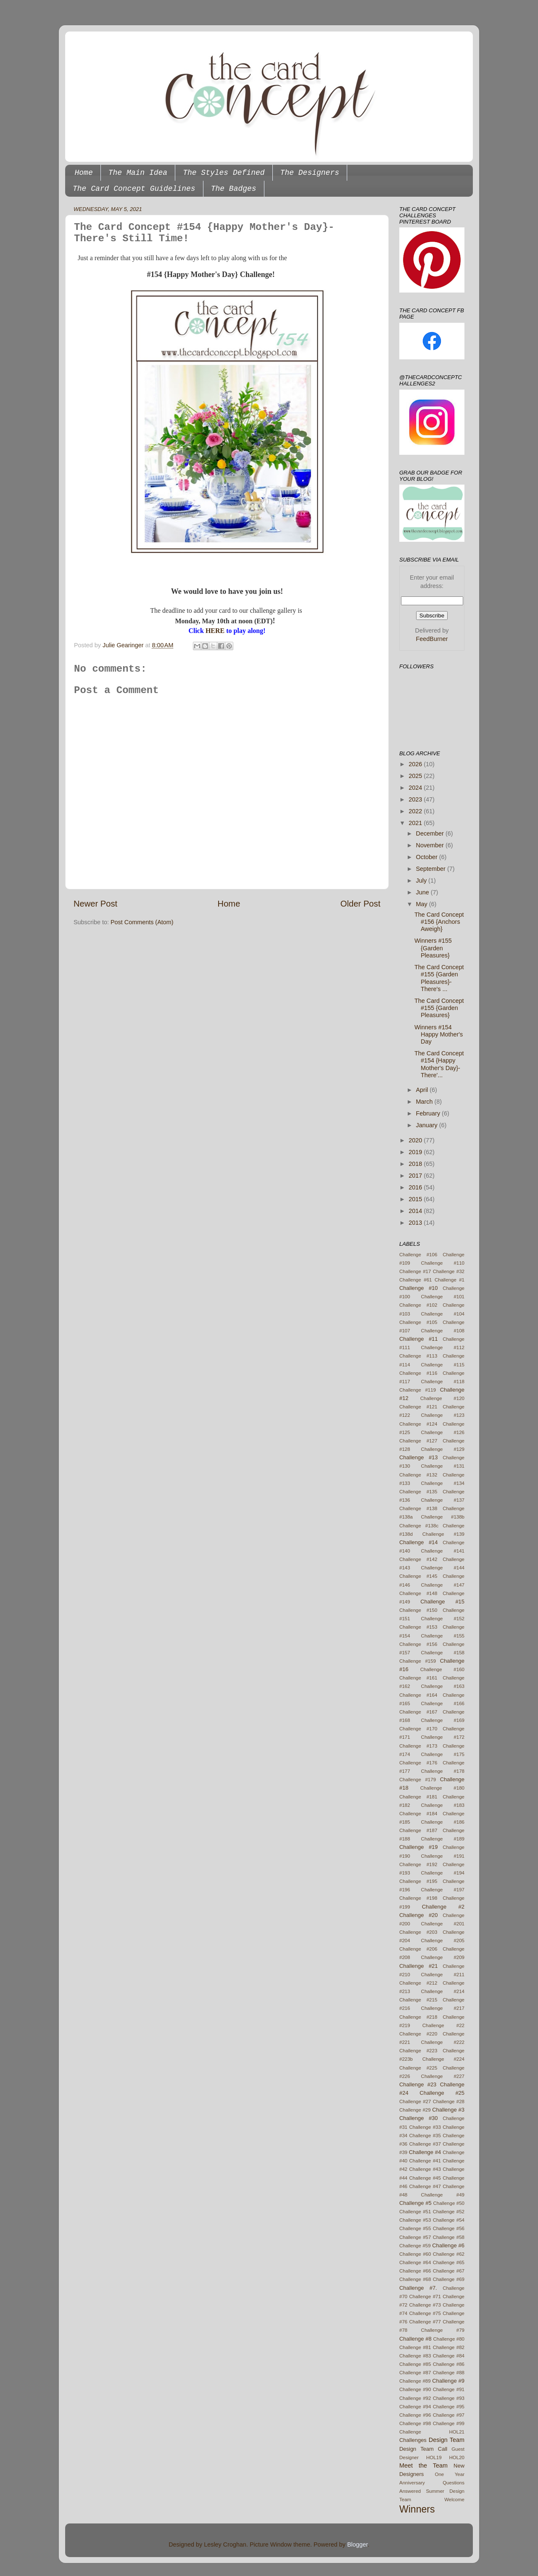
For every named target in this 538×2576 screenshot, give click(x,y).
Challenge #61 (415, 1279)
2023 (416, 799)
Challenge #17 (415, 1271)
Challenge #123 (442, 1415)
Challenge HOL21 (431, 2431)
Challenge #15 (442, 1601)
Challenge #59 (415, 2245)
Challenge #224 (443, 2059)
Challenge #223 (418, 2050)
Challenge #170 (418, 1728)
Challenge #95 (448, 2406)
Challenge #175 (442, 1754)
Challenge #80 (448, 2338)
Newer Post (95, 903)
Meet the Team (423, 2465)
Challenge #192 (418, 1864)
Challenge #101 (442, 1296)
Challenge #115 (442, 1364)
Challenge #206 (418, 1948)
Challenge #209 (442, 1957)
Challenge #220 (418, 2033)
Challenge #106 (418, 1254)
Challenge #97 (448, 2415)
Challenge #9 (448, 2381)
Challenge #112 (442, 1347)
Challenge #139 (443, 1534)
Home (84, 173)
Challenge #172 (442, 1737)
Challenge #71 (425, 2296)
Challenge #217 (442, 2008)
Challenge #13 (418, 1457)
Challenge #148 (418, 1593)
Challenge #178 (442, 1771)
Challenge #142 (418, 1559)
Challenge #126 (442, 1432)
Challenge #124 (418, 1423)
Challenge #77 (425, 2321)
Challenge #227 (442, 2076)
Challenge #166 (442, 1703)
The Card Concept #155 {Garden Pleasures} (439, 1008)
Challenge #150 (418, 1610)
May (422, 904)
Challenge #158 (442, 1652)
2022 (416, 811)
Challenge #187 (418, 1830)
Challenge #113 (418, 1355)
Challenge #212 (418, 1982)
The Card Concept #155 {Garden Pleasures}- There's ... (439, 978)
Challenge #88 (448, 2372)
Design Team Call (423, 2449)
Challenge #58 (448, 2237)
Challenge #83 (415, 2355)
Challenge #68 (415, 2279)
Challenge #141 (442, 1550)
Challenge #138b (442, 1516)
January (427, 1125)
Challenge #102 (418, 1305)
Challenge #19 (418, 1847)
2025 (416, 776)
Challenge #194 (442, 1872)
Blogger (357, 2544)
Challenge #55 (415, 2228)
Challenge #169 (442, 1720)
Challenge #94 (415, 2406)
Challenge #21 (418, 1966)
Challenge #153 (418, 1626)
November (431, 845)
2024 (416, 787)
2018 (416, 1163)
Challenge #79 (442, 2330)
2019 (416, 1152)
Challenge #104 (442, 1313)
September (431, 868)
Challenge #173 (418, 1745)
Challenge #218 (418, 2017)
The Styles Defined (223, 173)
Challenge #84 (448, 2355)
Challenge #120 (442, 1398)
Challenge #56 (448, 2228)
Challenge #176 (418, 1762)
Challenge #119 (417, 1389)
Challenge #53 (415, 2220)
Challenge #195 (418, 1881)
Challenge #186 (442, 1822)
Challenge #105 (418, 1322)
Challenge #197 (442, 1889)
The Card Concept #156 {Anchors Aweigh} (439, 922)
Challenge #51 (415, 2211)
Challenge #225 (418, 2067)
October (427, 857)
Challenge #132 (418, 1474)
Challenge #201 (442, 1923)
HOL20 (457, 2457)
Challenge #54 (448, 2220)
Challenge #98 (415, 2423)
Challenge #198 (418, 1898)
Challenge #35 (425, 2135)
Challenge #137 (442, 1500)
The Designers (309, 173)
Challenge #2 (443, 1907)
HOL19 (434, 2457)
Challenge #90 (415, 2389)
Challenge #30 (418, 2118)
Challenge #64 (415, 2262)
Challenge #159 (417, 1661)
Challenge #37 (425, 2143)
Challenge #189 (442, 1838)
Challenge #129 (442, 1449)
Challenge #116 (418, 1373)
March (425, 1101)
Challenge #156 (418, 1644)
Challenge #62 (448, 2254)
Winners (417, 2509)
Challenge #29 (415, 2109)
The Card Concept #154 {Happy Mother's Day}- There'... (439, 1064)
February (429, 1113)
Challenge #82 (448, 2347)
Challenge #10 (418, 1288)
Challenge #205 (442, 1940)
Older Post (360, 903)
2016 (416, 1187)
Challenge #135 (418, 1491)
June (423, 892)
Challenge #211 (442, 1974)
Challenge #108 (442, 1330)
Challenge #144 (442, 1567)
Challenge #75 (425, 2313)
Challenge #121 (418, 1406)
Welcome (454, 2499)
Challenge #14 (418, 1542)
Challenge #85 (415, 2364)
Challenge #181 (418, 1796)
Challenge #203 (418, 1932)
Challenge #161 (418, 1677)
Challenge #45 (425, 2178)
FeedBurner (432, 638)
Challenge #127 (418, 1440)
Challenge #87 (415, 2372)
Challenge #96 (415, 2415)
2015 (416, 1199)
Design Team (446, 2439)
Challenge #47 (425, 2186)
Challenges (413, 2440)
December (431, 833)
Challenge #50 (448, 2203)
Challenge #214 (442, 1991)
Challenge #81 (415, 2347)
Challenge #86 (448, 2364)
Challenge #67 (448, 2270)
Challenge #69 (448, 2279)
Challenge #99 (448, 2423)
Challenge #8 (415, 2339)
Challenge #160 (442, 1669)
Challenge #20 (418, 1915)
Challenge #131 (442, 1466)
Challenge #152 (442, 1618)
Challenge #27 (415, 2101)
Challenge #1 (449, 1279)
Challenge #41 (425, 2160)
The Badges (233, 189)
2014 (416, 1211)
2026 (416, 764)
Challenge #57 (415, 2237)
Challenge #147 (442, 1584)
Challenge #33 (425, 2127)
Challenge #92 (415, 2398)
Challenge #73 (425, 2304)
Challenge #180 (442, 1787)
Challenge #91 (448, 2389)
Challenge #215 (418, 1999)
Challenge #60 (415, 2254)
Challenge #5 (415, 2203)
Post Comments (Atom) (142, 922)
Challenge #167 (418, 1711)
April (423, 1089)
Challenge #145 (418, 1576)
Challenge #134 (442, 1483)
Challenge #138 (418, 1508)
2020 (416, 1140)
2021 (416, 823)
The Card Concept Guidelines (134, 189)
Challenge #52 (448, 2211)
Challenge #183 (442, 1805)
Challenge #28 (448, 2101)
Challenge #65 (448, 2262)
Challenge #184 (418, 1813)
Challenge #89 (415, 2381)
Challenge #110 (442, 1263)
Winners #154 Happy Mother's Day (438, 1034)
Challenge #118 (442, 1381)
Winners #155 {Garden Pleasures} (433, 948)
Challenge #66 (415, 2270)
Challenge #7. (418, 2288)
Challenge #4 (425, 2152)
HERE (215, 630)
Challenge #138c (418, 1525)
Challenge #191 (442, 1856)
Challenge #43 (425, 2169)
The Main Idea (137, 173)
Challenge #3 (448, 2110)
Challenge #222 (442, 2042)
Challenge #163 (442, 1686)
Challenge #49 (442, 2194)
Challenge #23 (417, 2084)
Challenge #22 (443, 2025)
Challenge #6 (448, 2245)
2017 (416, 1175)
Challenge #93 (448, 2398)
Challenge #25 (441, 2093)
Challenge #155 (442, 1635)
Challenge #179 (417, 1779)
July (422, 880)
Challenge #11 (418, 1339)
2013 (416, 1222)
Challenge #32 (448, 1271)
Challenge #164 (418, 1695)
